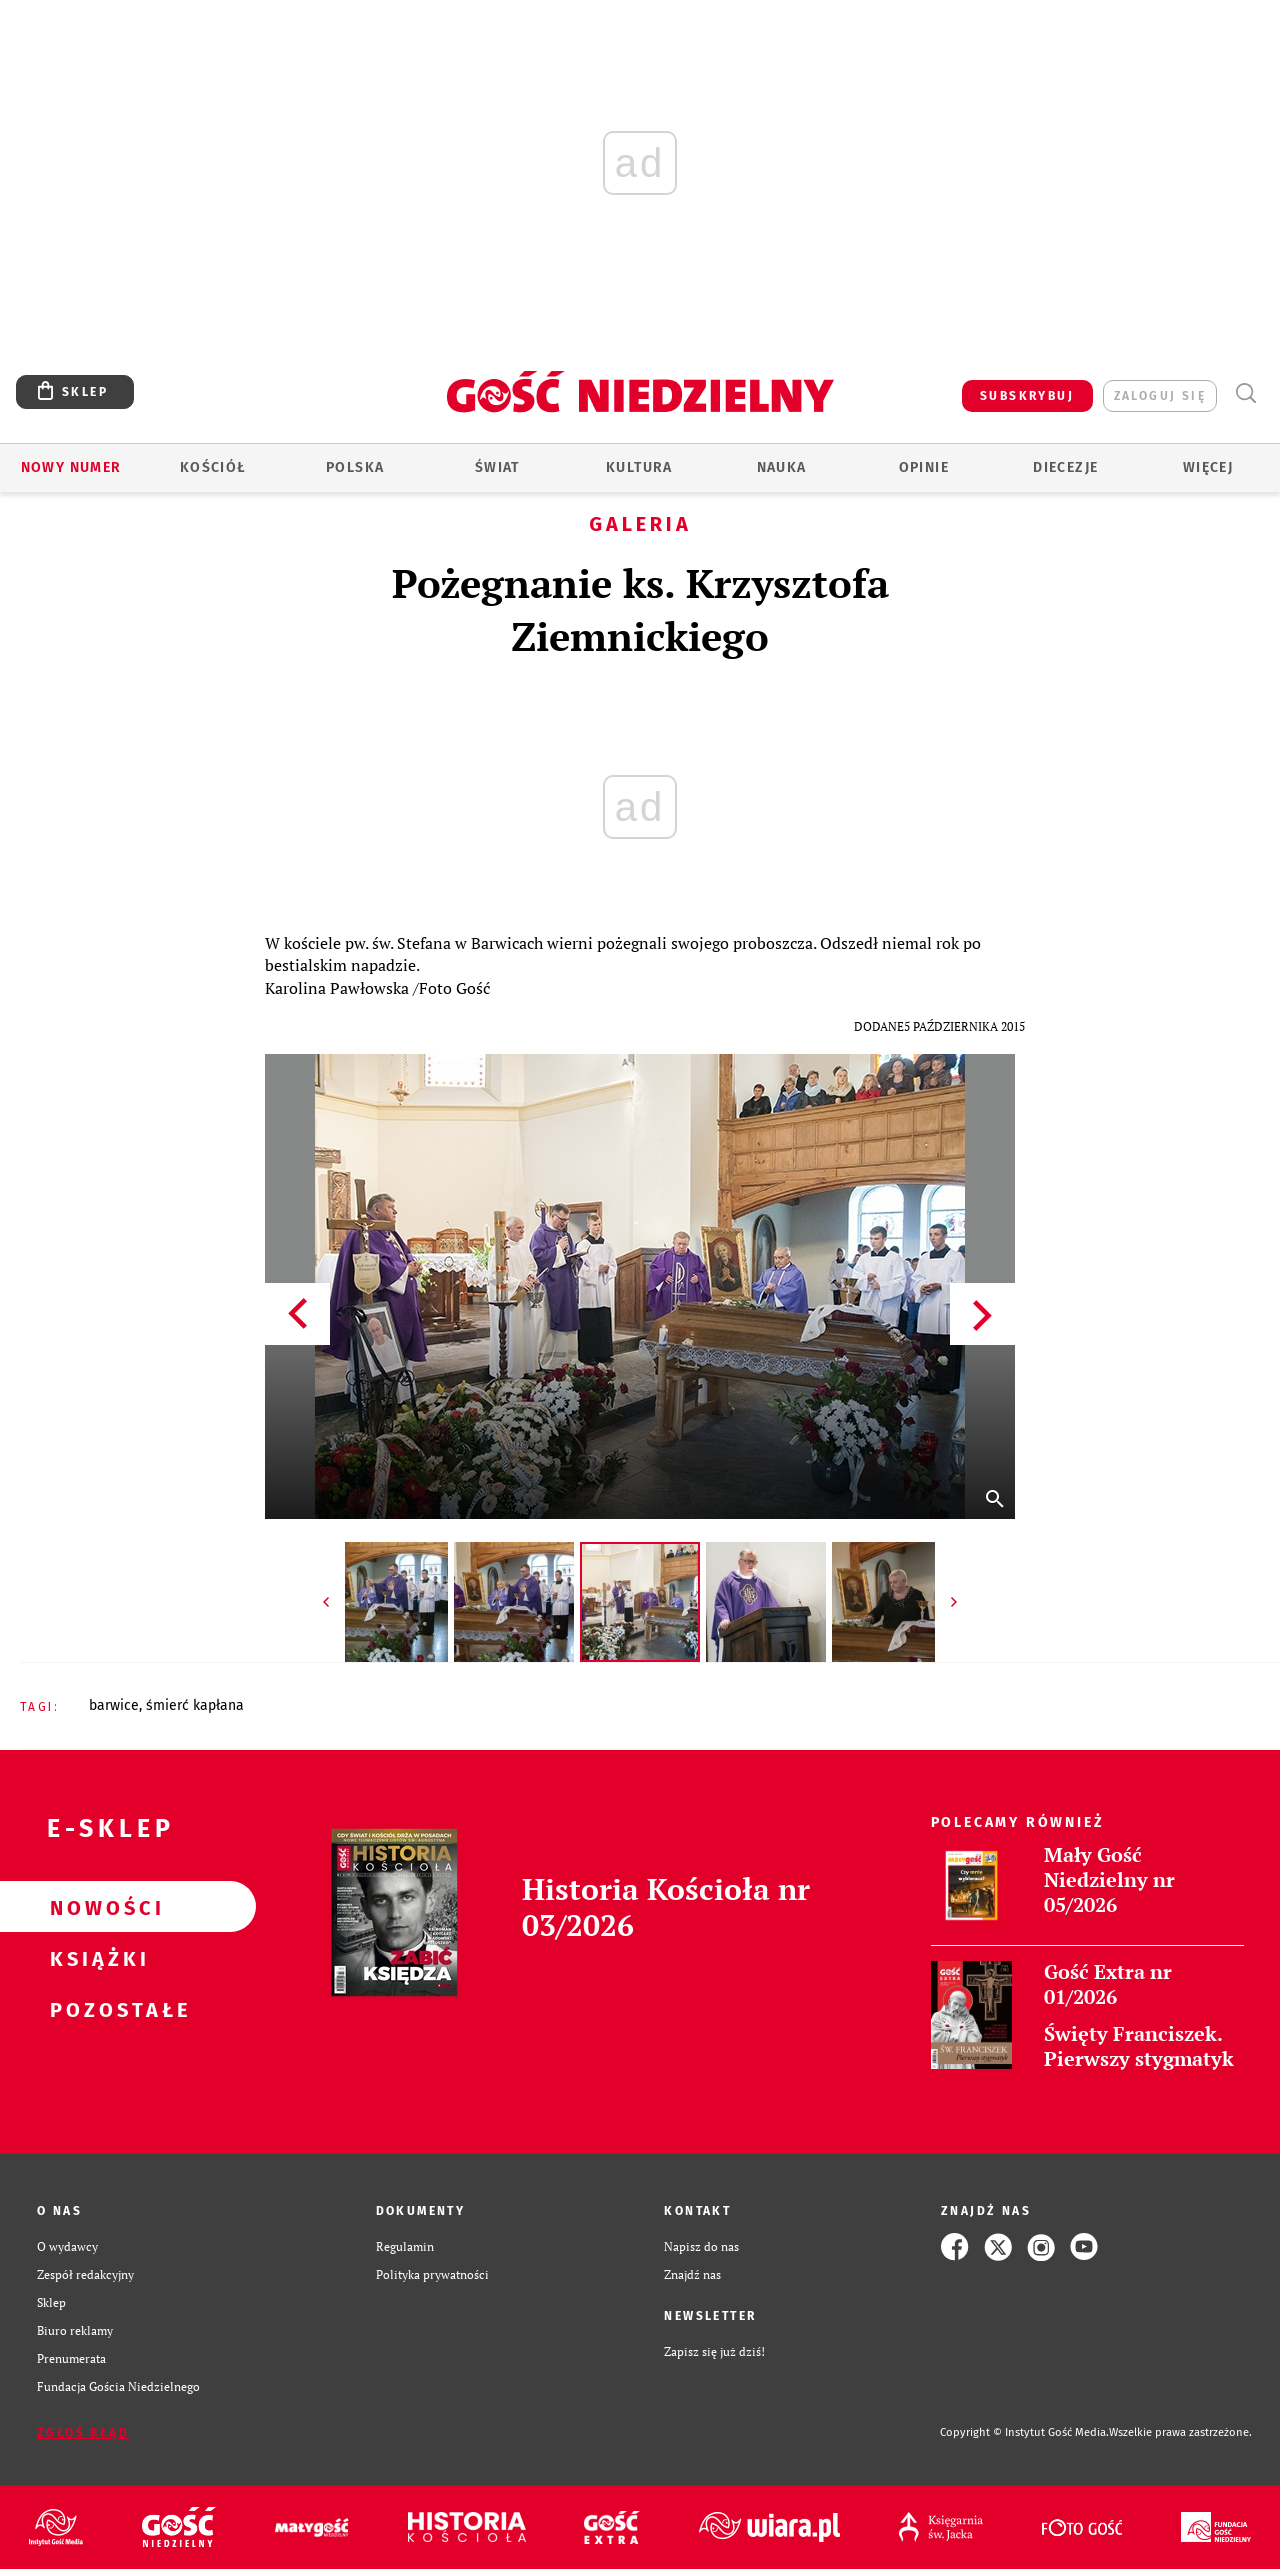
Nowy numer (71, 467)
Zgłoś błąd (83, 2433)
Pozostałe (96, 2009)
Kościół (213, 467)
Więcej (1208, 467)
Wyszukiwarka (1245, 393)
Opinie (924, 467)
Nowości (96, 1907)
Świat (497, 467)
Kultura (639, 467)
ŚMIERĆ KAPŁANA (195, 1705)
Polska (355, 467)
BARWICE (114, 1705)
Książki (96, 1958)
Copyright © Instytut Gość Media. (1024, 2432)
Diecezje (1065, 467)
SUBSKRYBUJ (1027, 396)
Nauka (782, 467)
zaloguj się (1160, 396)
